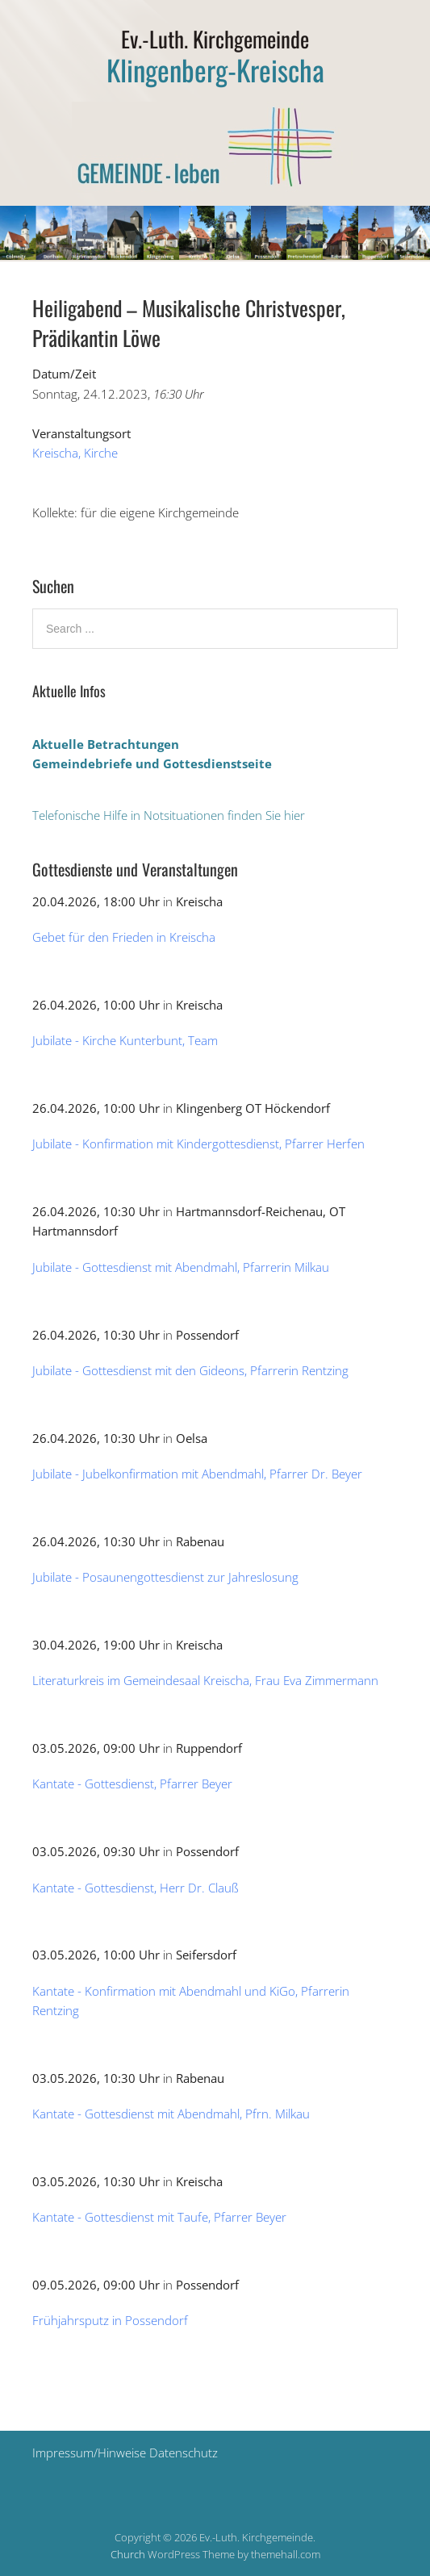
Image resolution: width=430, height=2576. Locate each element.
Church (128, 2554)
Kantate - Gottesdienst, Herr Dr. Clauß (135, 1888)
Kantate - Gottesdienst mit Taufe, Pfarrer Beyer (159, 2217)
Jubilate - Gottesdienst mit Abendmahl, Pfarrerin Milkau (180, 1267)
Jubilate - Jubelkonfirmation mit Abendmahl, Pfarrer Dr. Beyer (197, 1474)
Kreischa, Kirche (75, 453)
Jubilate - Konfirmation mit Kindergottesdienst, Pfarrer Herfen (198, 1143)
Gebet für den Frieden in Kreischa (123, 937)
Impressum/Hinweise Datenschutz (125, 2452)
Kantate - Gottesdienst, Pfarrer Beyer (132, 1783)
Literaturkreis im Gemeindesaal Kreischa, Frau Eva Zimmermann (205, 1680)
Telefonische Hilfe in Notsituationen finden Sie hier (168, 815)
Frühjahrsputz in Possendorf (110, 2320)
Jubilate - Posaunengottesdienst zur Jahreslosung (165, 1577)
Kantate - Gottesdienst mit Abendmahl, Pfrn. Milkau (171, 2114)
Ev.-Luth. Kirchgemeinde (215, 39)
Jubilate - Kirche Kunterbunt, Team (125, 1040)
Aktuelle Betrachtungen (105, 744)
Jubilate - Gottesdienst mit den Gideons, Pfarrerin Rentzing (190, 1370)
